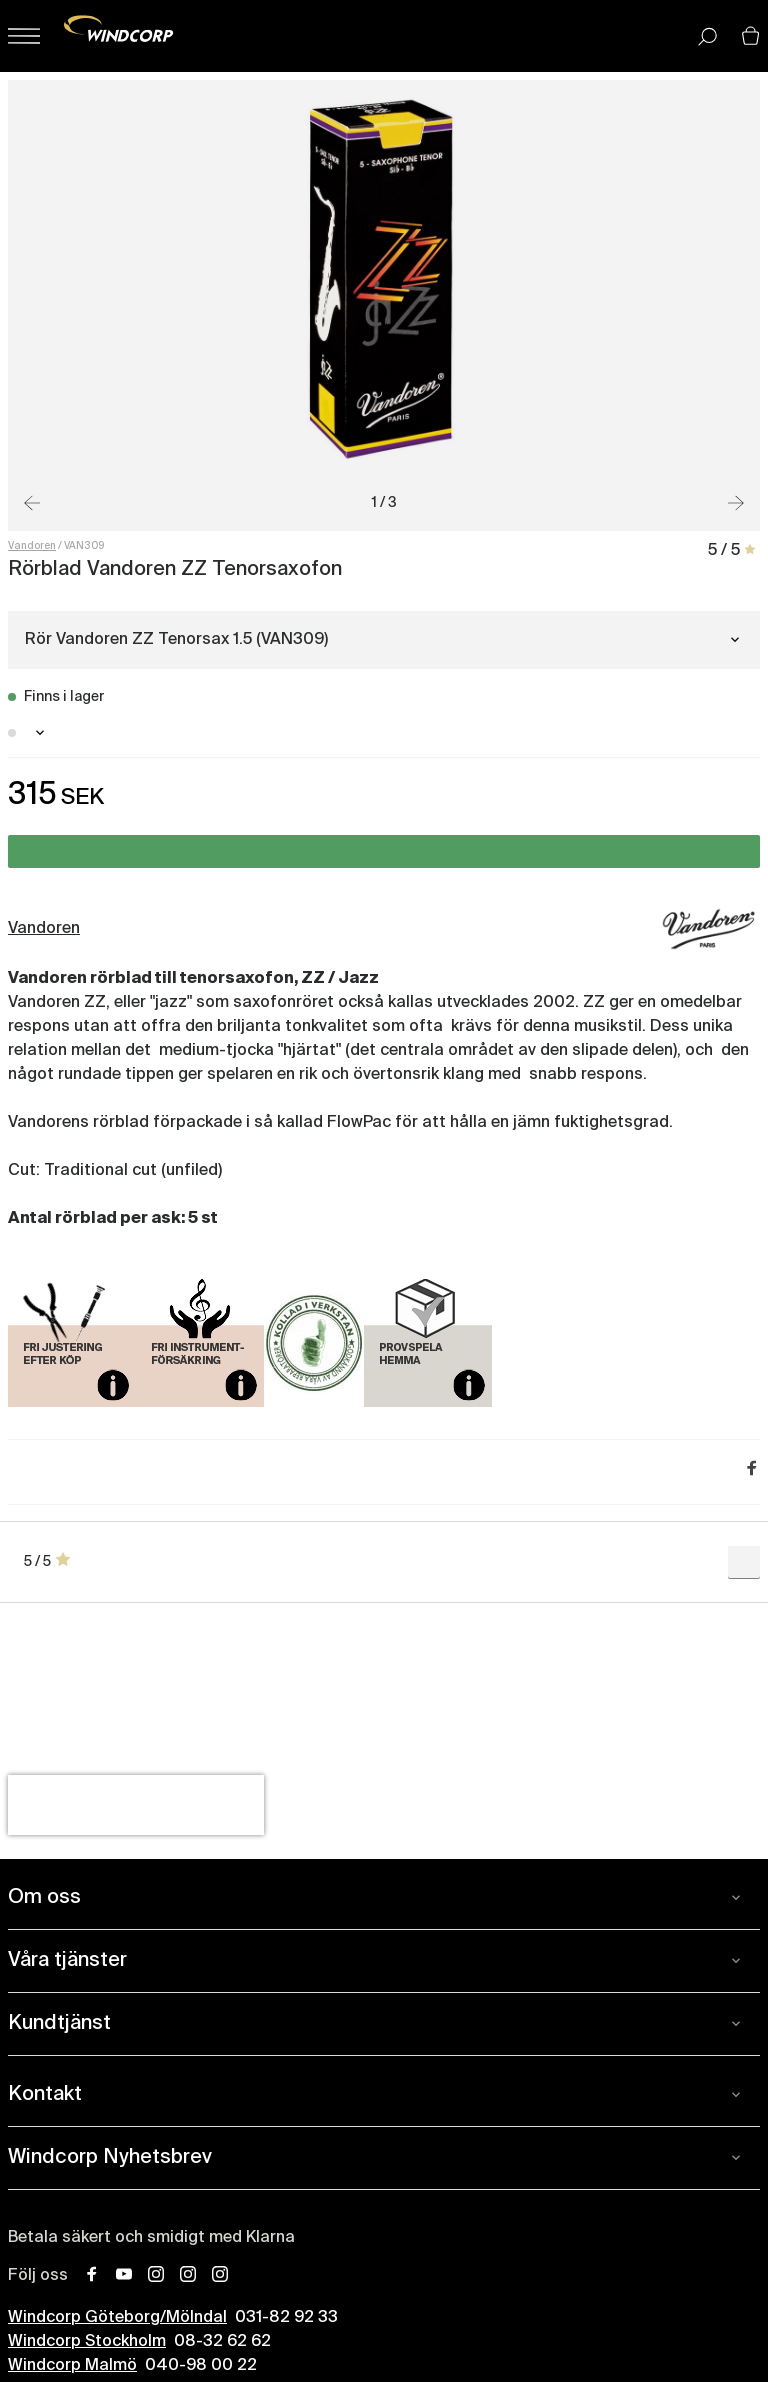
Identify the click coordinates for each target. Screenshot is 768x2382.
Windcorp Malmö (72, 2366)
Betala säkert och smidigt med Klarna (151, 2238)
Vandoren (32, 546)
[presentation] (136, 1805)
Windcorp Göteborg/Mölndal (117, 2318)
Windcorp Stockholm (87, 2342)
